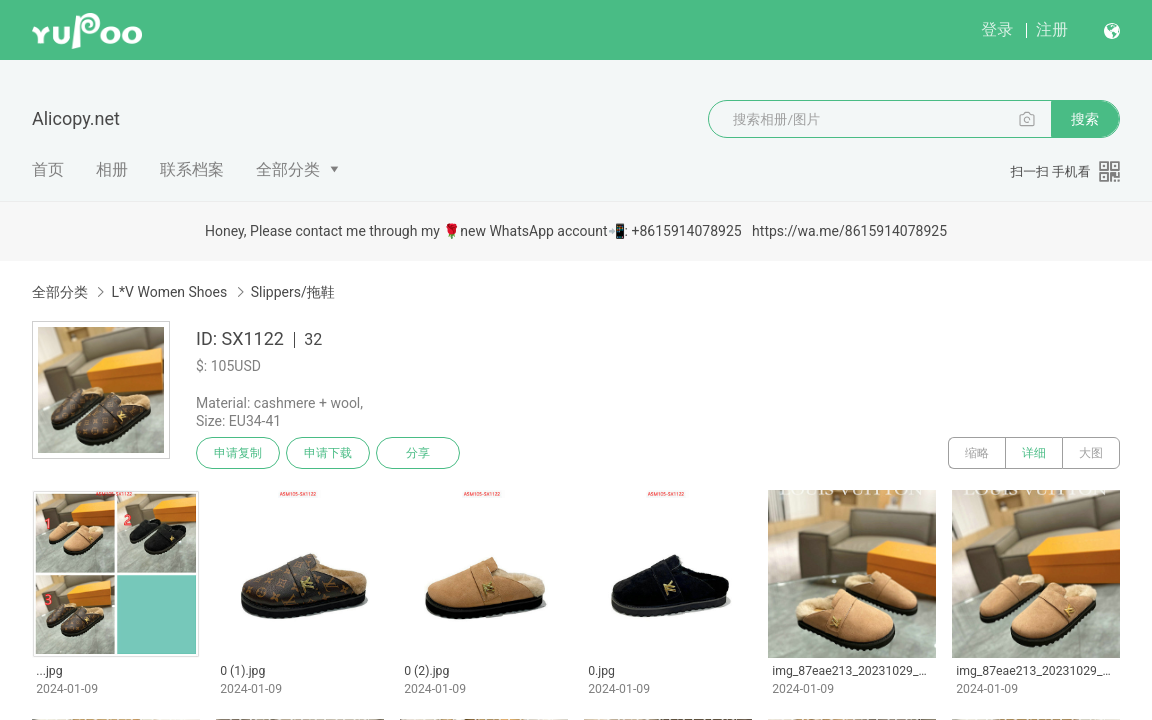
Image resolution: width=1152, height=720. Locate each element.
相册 (112, 169)
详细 (1034, 453)
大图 (1091, 453)
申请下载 (328, 453)
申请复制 (238, 453)
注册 (1052, 29)
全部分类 (288, 169)
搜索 (1085, 119)
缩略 (977, 453)
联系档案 (192, 169)
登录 (997, 29)
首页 (48, 169)
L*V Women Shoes (169, 292)
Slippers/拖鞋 (293, 292)
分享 (418, 453)
